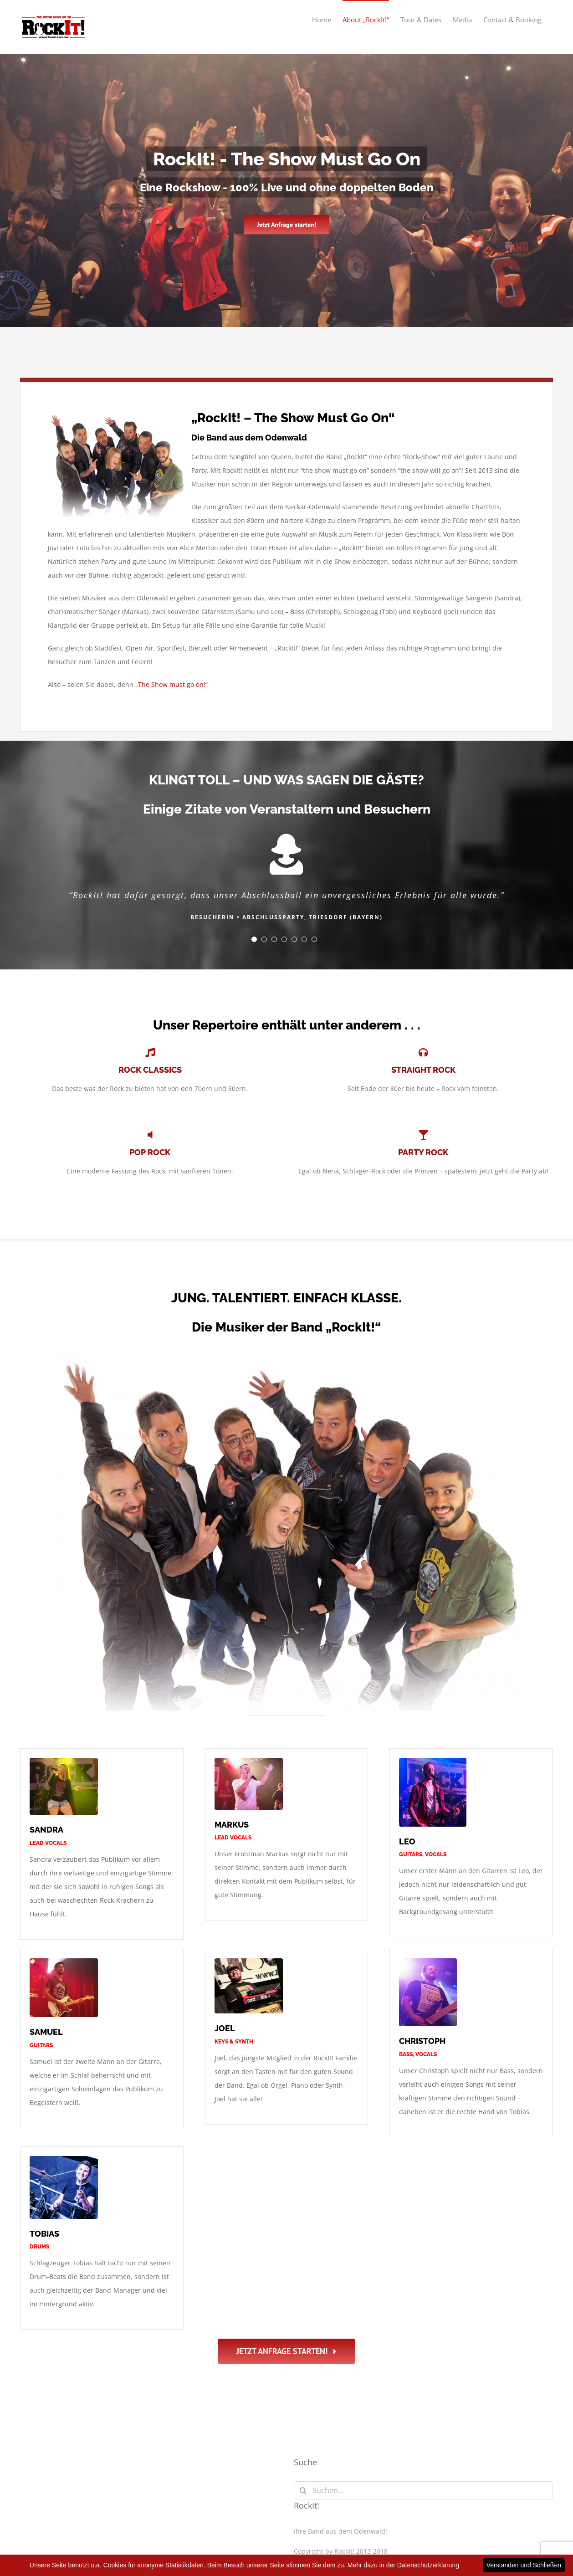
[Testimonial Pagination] (254, 939)
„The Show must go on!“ (171, 684)
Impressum (312, 2484)
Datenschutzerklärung (380, 2484)
